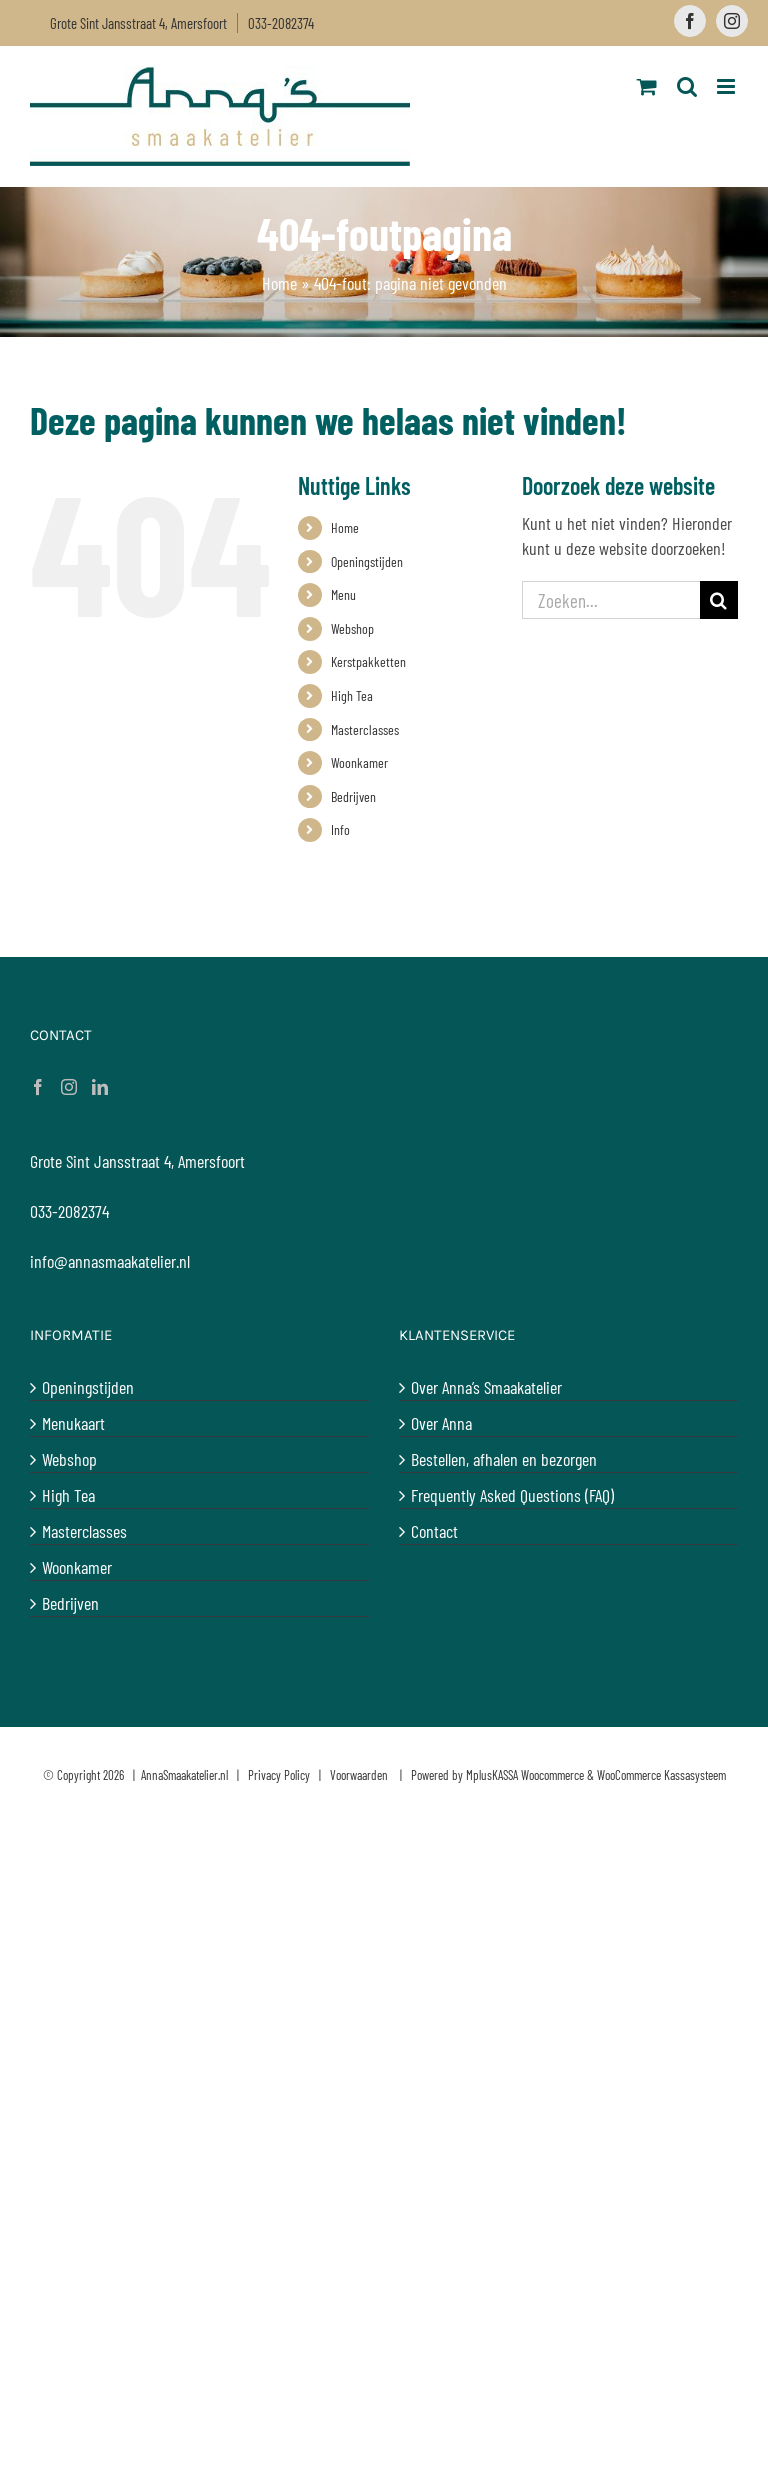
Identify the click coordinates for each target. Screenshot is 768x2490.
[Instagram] (69, 1087)
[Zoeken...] (611, 600)
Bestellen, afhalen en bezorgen (504, 1459)
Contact (434, 1531)
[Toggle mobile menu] (727, 86)
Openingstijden (367, 561)
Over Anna (441, 1423)
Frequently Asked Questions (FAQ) (512, 1495)
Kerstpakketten (368, 661)
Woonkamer (359, 762)
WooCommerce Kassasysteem (661, 1775)
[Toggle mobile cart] (647, 86)
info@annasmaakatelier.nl (110, 1261)
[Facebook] (38, 1087)
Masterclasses (365, 729)
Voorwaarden (359, 1775)
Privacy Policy (279, 1775)
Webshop (352, 628)
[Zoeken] (719, 600)
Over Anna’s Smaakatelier (486, 1387)
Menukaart (73, 1423)
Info (340, 829)
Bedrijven (353, 796)
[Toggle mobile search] (687, 86)
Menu (343, 594)
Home (279, 283)
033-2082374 (281, 23)
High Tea (352, 695)
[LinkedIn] (100, 1087)
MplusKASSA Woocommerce (525, 1775)
